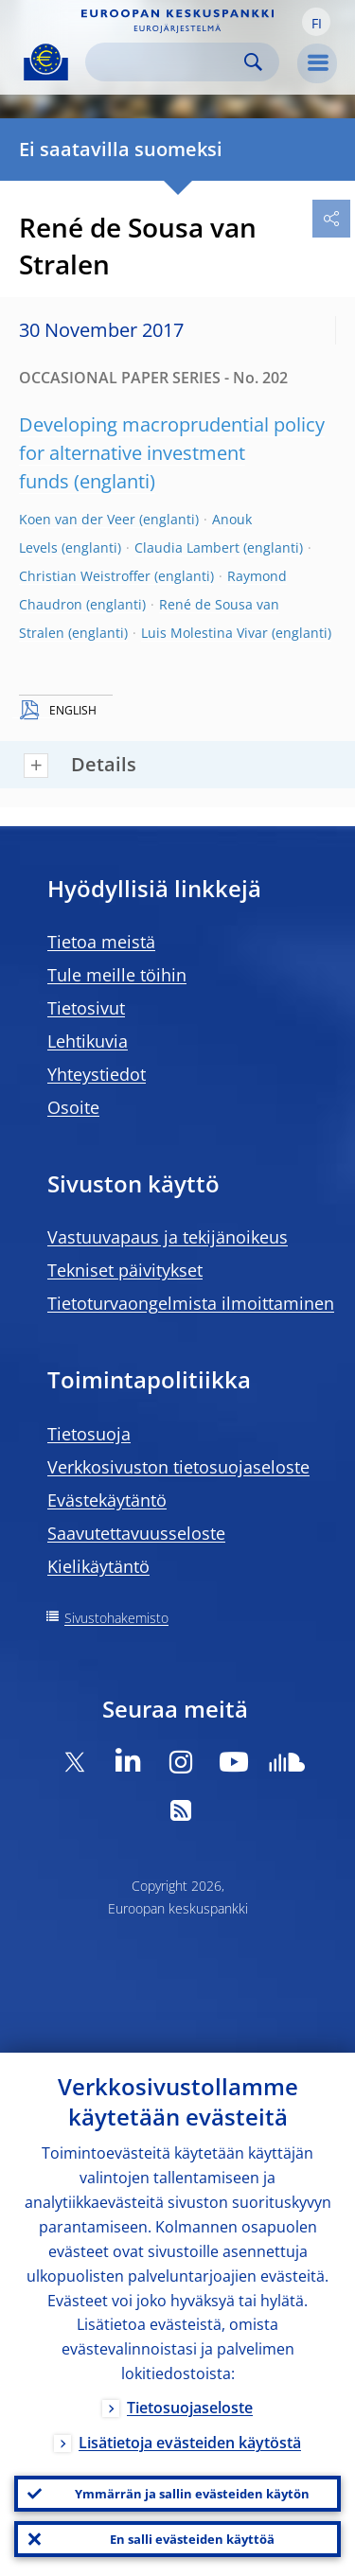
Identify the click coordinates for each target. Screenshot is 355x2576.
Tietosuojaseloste (190, 2407)
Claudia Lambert (187, 547)
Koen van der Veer (77, 519)
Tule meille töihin (116, 974)
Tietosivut (86, 1008)
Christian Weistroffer (85, 576)
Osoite (73, 1107)
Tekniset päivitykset (125, 1270)
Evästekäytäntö (107, 1500)
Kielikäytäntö (98, 1566)
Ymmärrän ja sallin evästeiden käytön (192, 2493)
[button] (316, 22)
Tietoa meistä (101, 941)
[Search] (167, 62)
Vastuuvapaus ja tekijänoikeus (167, 1237)
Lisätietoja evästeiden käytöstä (190, 2442)
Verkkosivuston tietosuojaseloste (178, 1467)
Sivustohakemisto (116, 1618)
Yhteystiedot (96, 1074)
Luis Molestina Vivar (204, 633)
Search (253, 62)
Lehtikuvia (87, 1041)
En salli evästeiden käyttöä (192, 2539)
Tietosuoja (89, 1433)
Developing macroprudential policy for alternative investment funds (172, 453)
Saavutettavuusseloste (136, 1533)
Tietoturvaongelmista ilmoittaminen (190, 1303)
